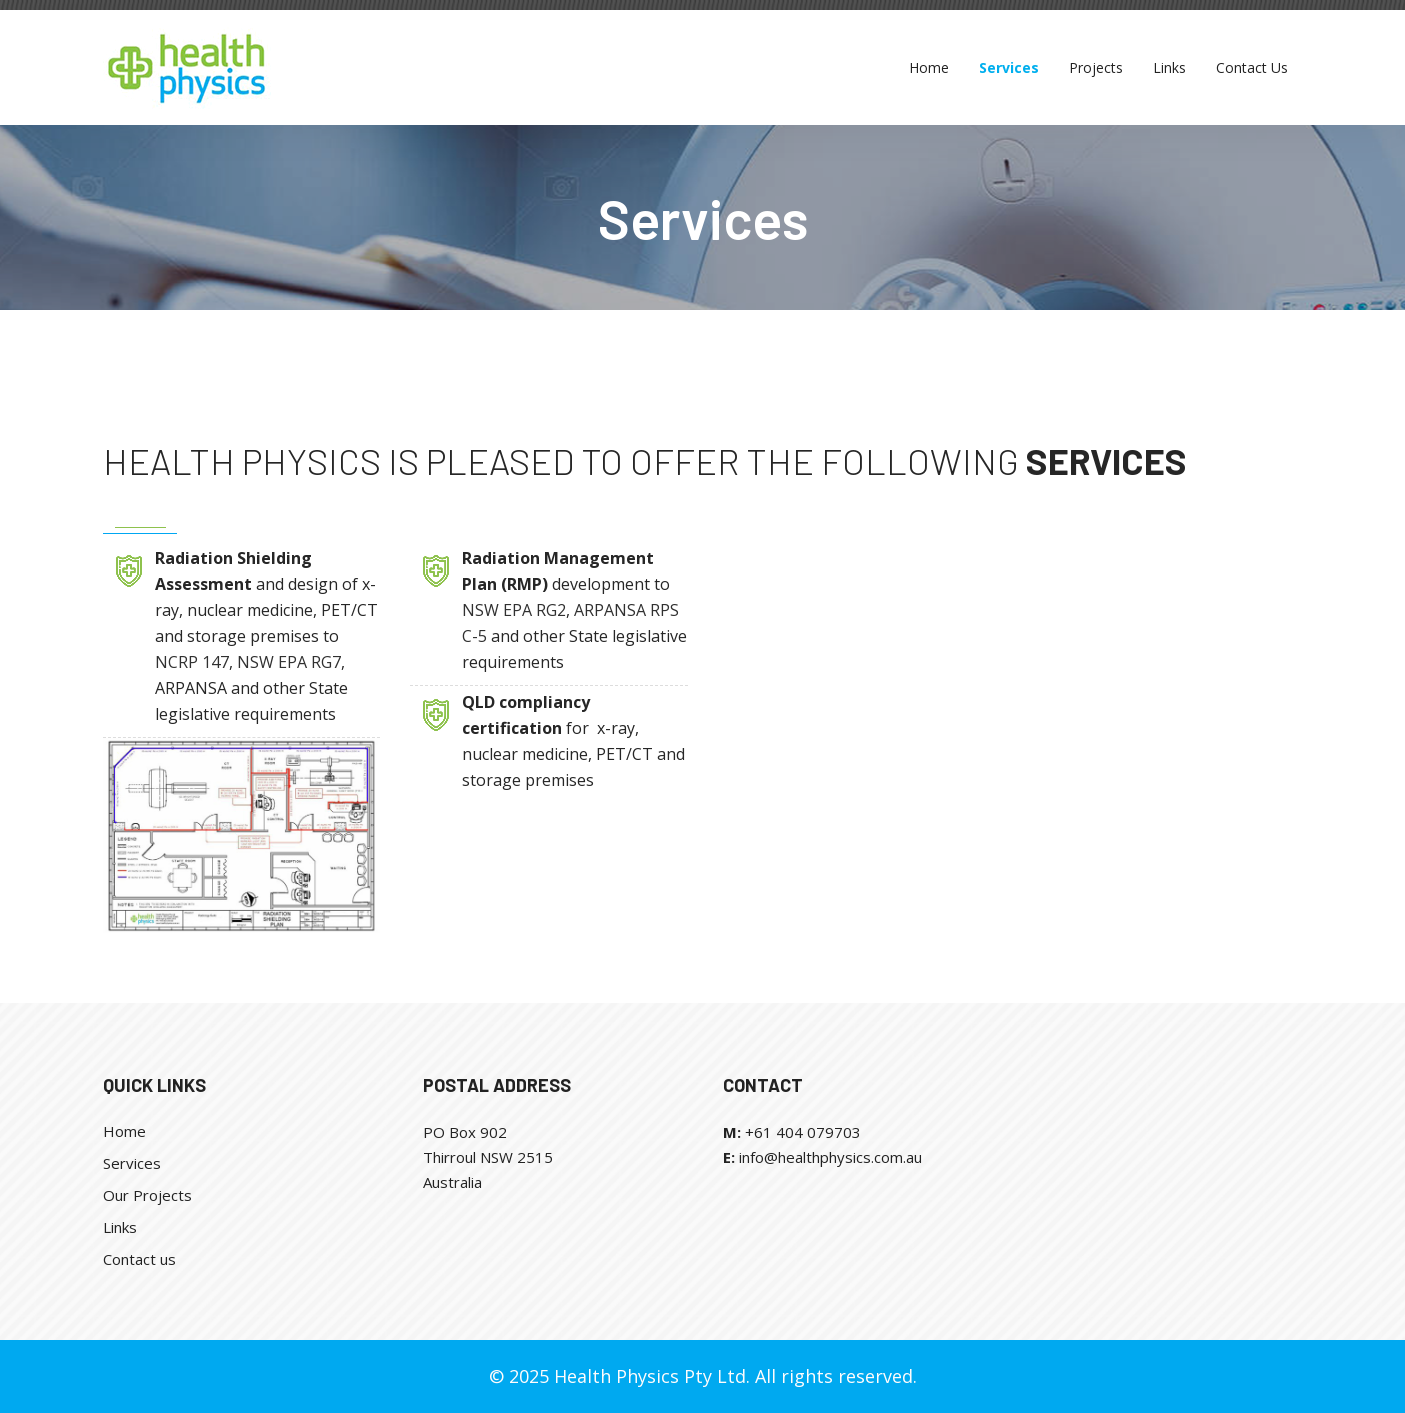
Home (124, 1131)
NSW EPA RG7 (289, 662)
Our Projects (147, 1195)
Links (120, 1227)
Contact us (139, 1259)
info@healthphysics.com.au (830, 1157)
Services (132, 1163)
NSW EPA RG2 (514, 610)
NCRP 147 (192, 662)
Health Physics (242, 460)
